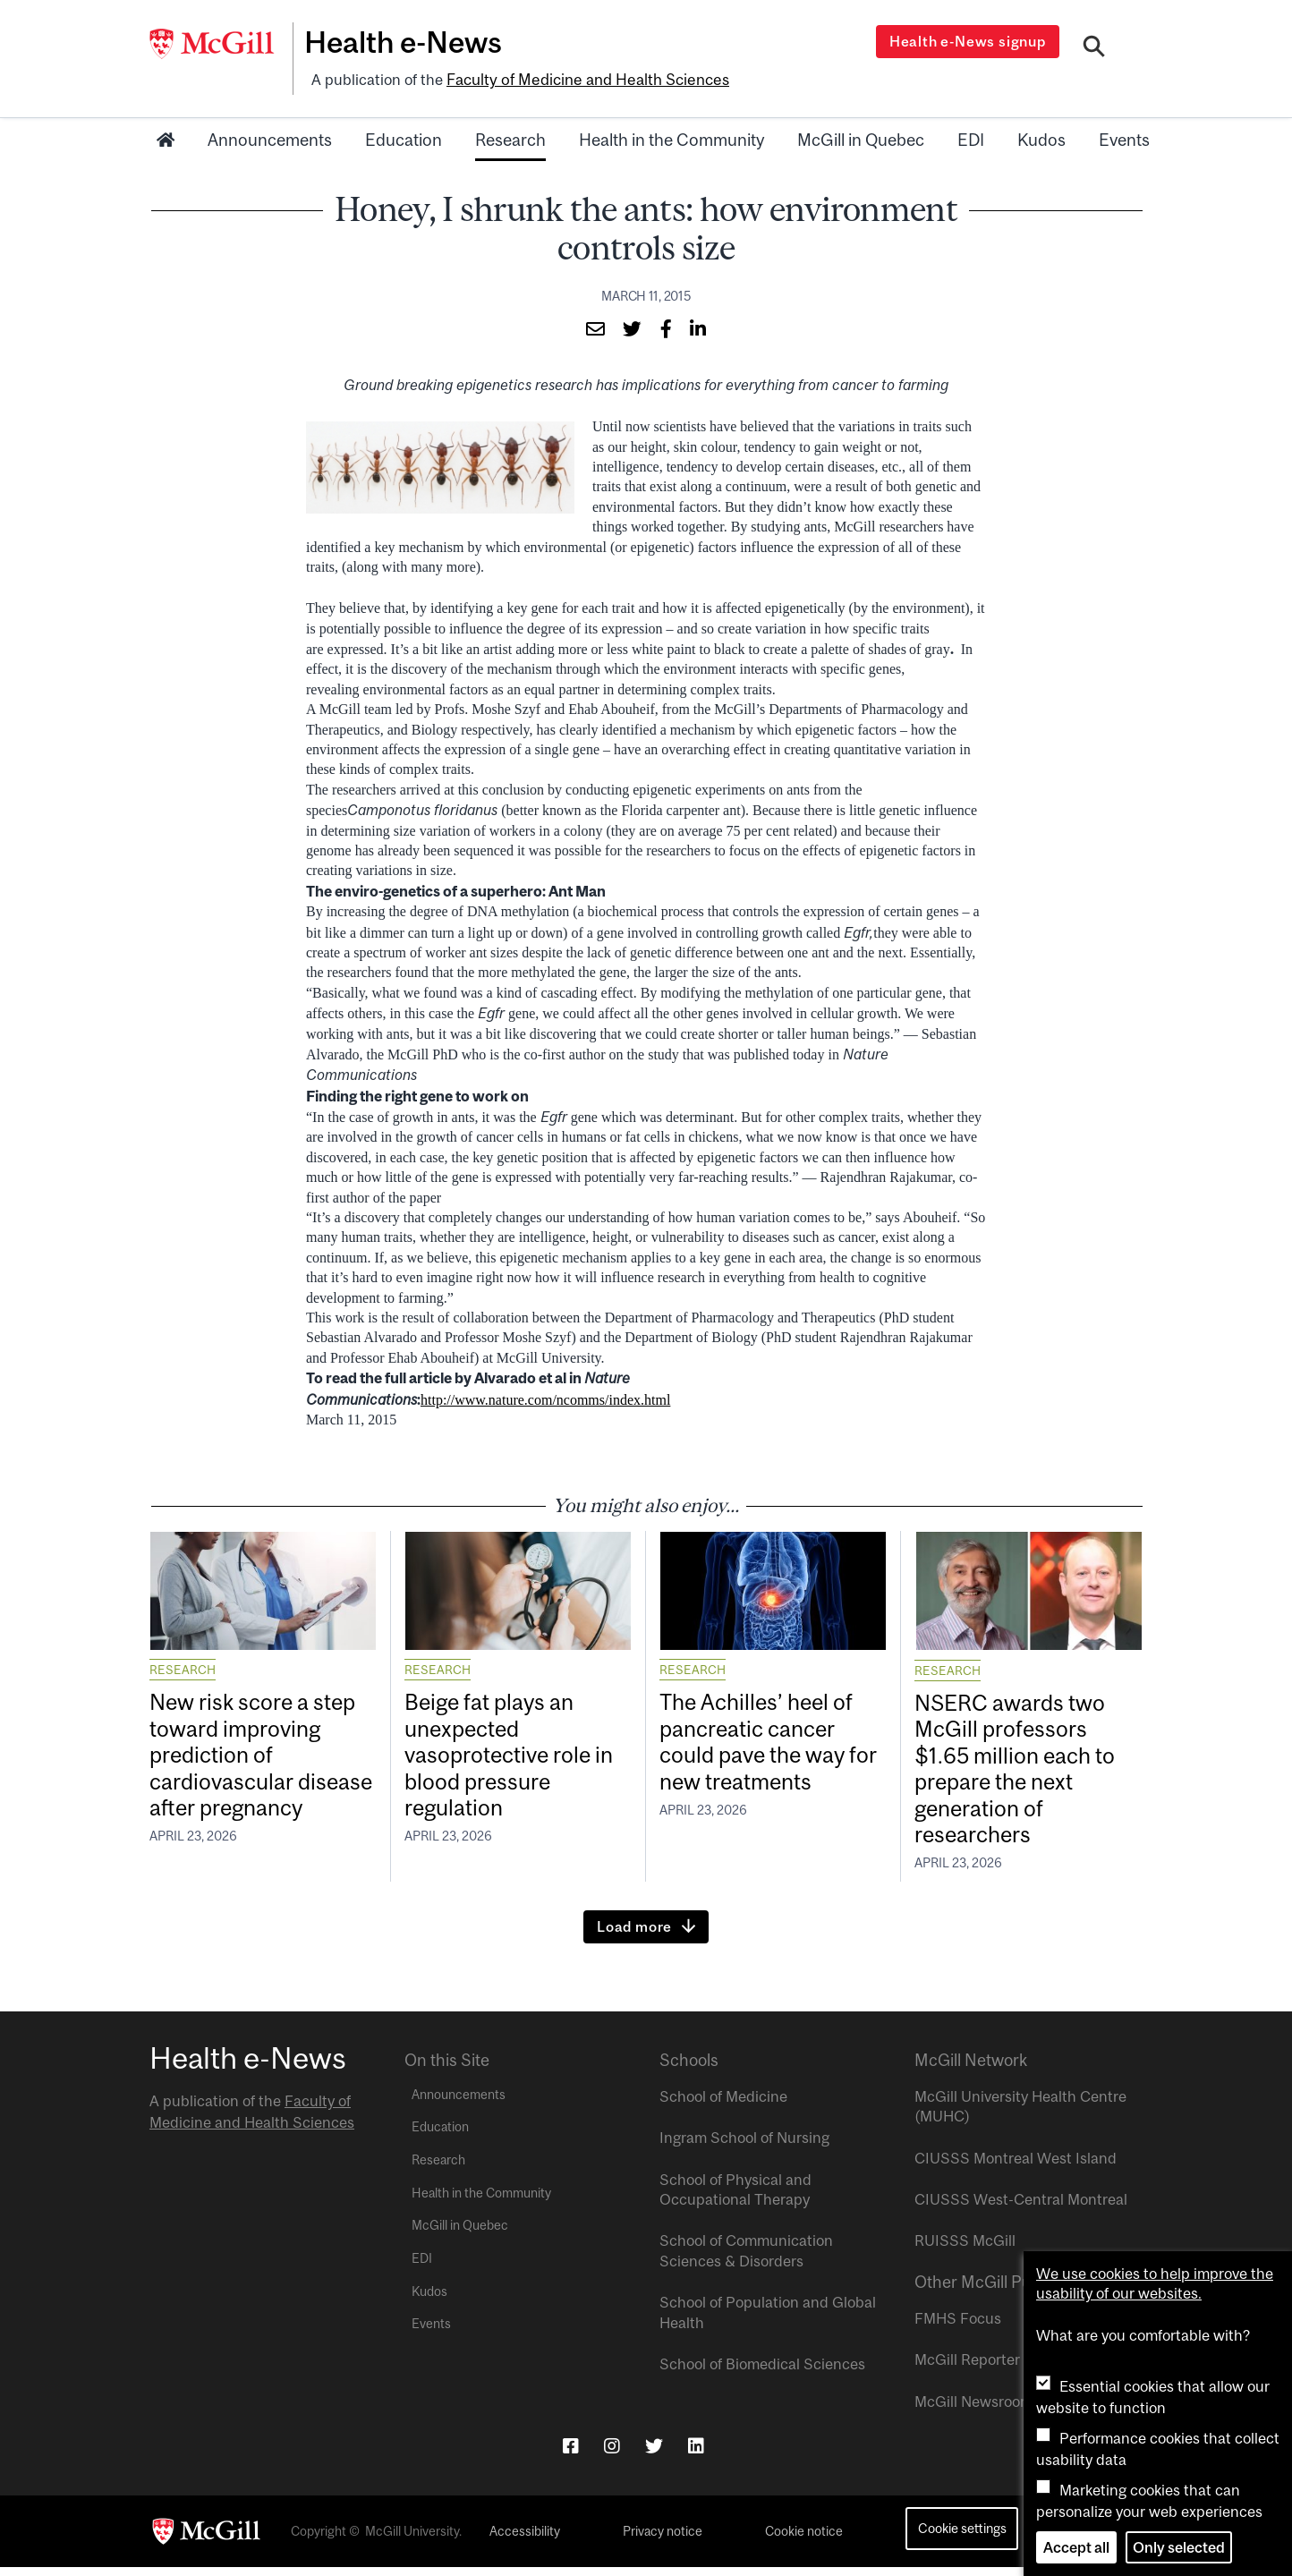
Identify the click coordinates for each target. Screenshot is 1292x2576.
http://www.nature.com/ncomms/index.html (545, 1396)
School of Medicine (723, 2105)
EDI (970, 137)
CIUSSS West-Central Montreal (1020, 2208)
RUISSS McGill (965, 2250)
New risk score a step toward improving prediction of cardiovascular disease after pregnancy (261, 1772)
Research (510, 137)
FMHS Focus (957, 2327)
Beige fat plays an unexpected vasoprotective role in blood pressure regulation (518, 1757)
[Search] (1094, 47)
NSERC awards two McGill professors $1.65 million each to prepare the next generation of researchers (1022, 1772)
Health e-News (409, 42)
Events (1124, 137)
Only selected (1179, 2547)
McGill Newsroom (973, 2410)
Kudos (1041, 137)
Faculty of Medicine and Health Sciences (583, 78)
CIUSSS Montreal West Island (1015, 2167)
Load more (634, 1935)
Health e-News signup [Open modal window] (969, 41)
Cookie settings (962, 2538)
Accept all (1076, 2547)
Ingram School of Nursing (744, 2146)
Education (403, 137)
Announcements (270, 137)
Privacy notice (662, 2540)
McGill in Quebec (860, 137)
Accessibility (524, 2540)
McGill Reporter (967, 2369)
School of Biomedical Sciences (762, 2373)
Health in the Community (671, 137)
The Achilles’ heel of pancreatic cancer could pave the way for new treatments (764, 1743)
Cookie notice (804, 2540)
